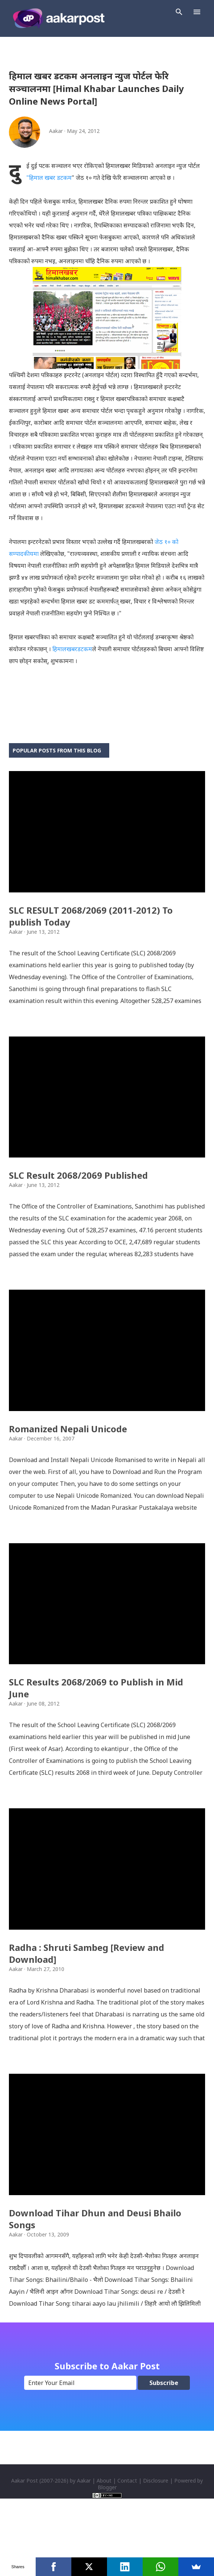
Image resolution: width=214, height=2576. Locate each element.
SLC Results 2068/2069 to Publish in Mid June (96, 1727)
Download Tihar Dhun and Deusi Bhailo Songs (95, 2277)
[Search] (179, 11)
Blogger (107, 2546)
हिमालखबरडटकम (72, 649)
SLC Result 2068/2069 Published (78, 1195)
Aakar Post (24, 2539)
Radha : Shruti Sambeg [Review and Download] (86, 2002)
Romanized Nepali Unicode (68, 1458)
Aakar (84, 2539)
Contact (127, 2539)
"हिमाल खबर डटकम (49, 177)
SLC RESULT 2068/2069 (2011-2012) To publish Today (91, 926)
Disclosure (155, 2539)
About (104, 2539)
